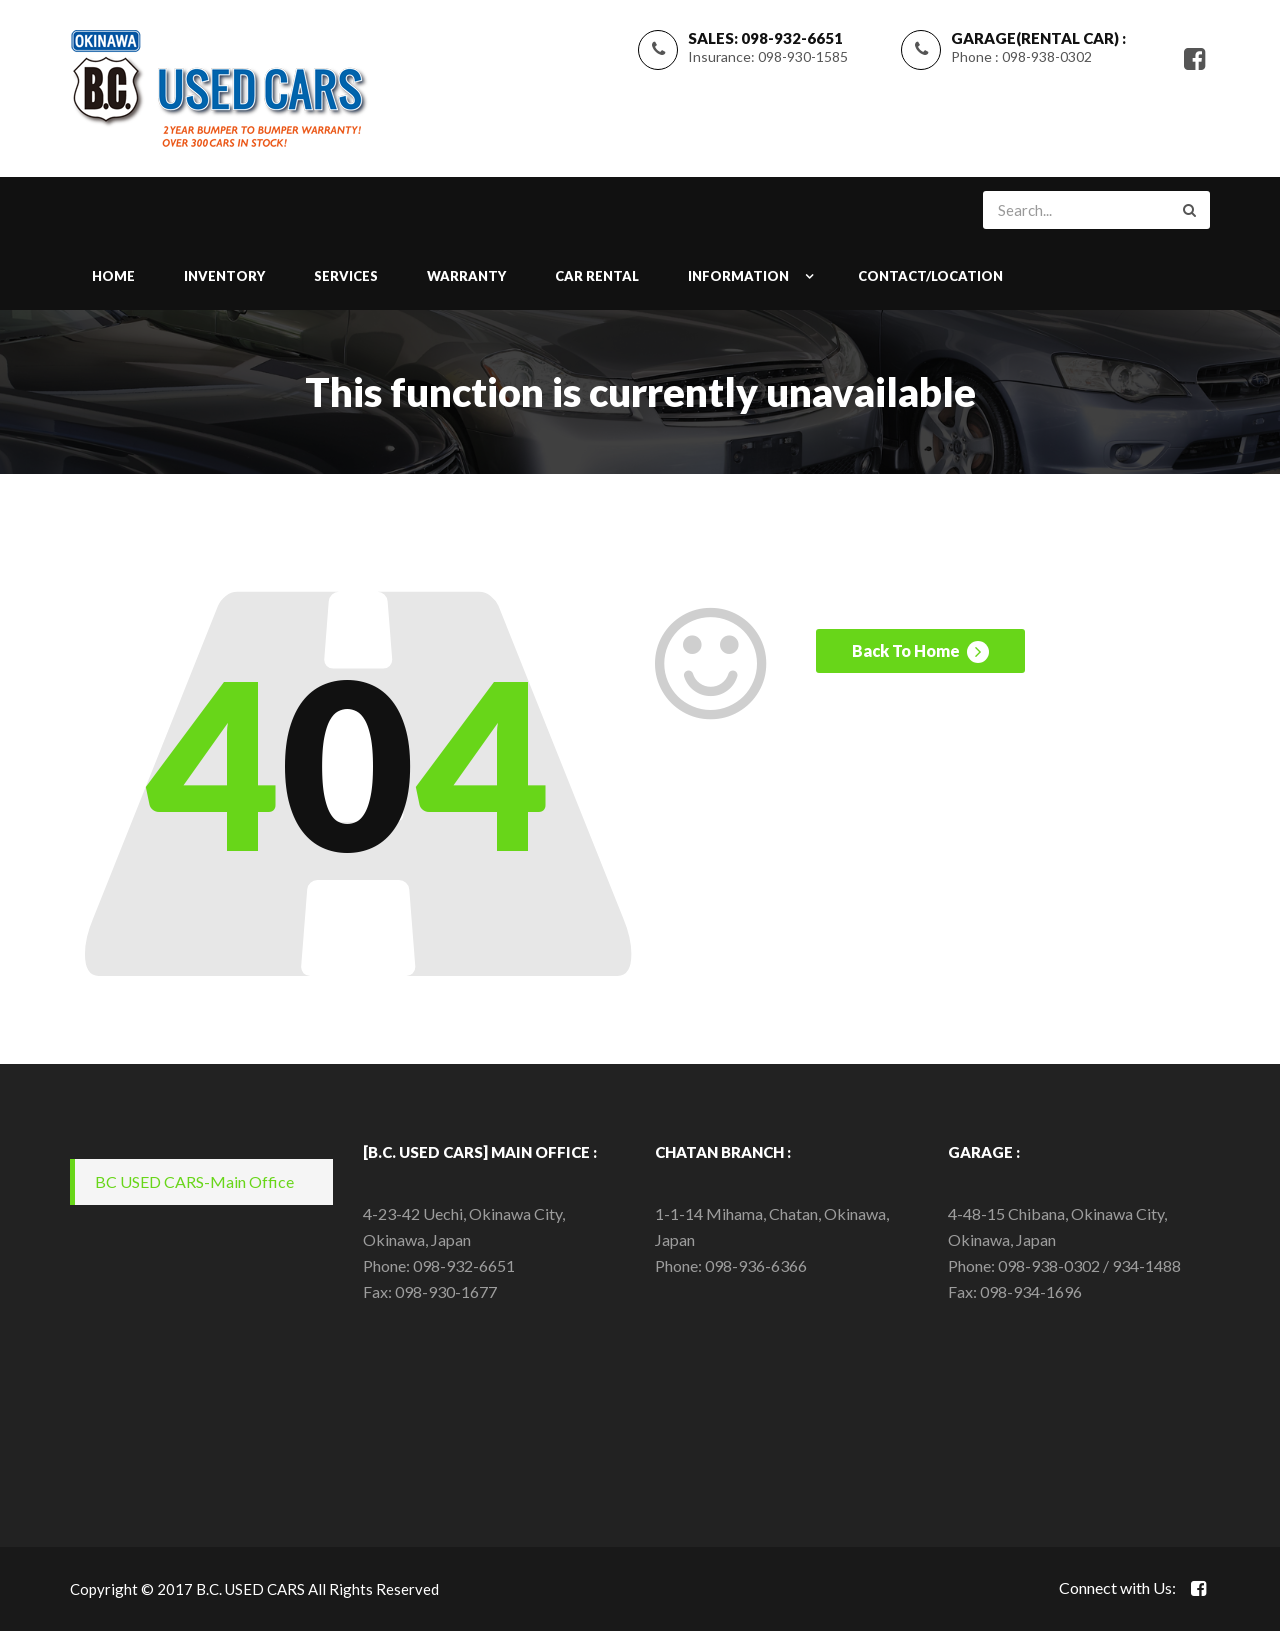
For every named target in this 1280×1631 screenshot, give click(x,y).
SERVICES (346, 276)
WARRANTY (466, 276)
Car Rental (597, 276)
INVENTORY (224, 276)
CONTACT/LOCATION (930, 276)
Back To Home (920, 652)
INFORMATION (738, 276)
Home (113, 276)
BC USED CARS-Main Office (194, 1181)
